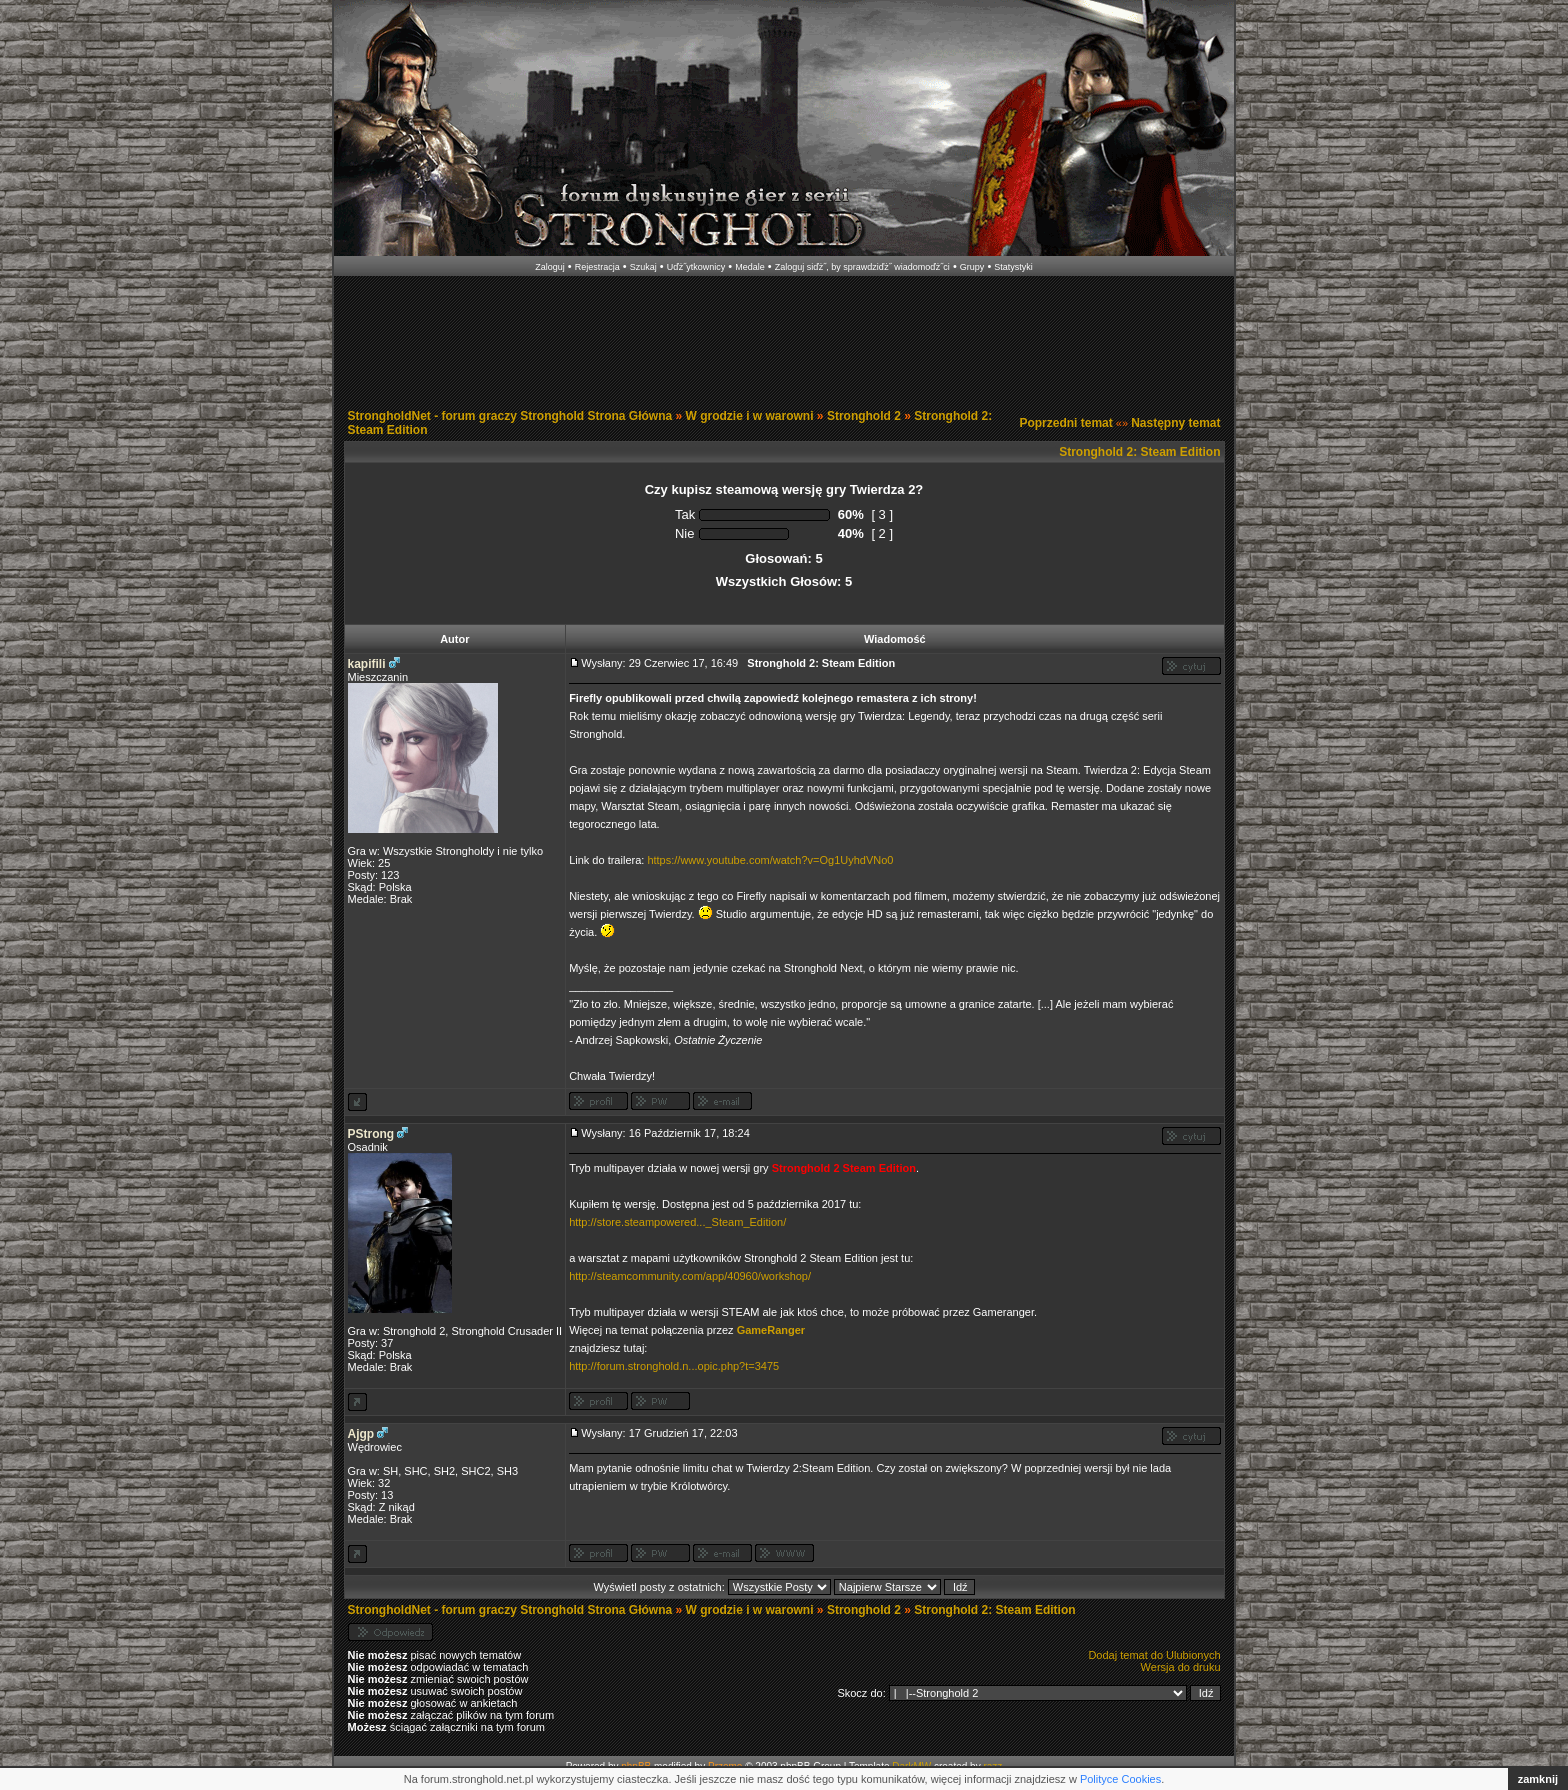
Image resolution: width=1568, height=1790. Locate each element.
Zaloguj (550, 267)
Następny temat (1175, 423)
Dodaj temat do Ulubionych (1154, 1655)
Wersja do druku (1181, 1667)
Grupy (972, 267)
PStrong (371, 1134)
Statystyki (1013, 267)
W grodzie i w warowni (750, 416)
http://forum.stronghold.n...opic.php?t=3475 (674, 1366)
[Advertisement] (784, 338)
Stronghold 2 (864, 416)
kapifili (367, 664)
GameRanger (771, 1330)
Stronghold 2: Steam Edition (1139, 452)
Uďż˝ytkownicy (696, 267)
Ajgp (361, 1434)
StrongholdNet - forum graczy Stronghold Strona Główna (510, 416)
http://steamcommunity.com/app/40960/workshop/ (690, 1276)
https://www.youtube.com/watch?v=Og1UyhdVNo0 (770, 860)
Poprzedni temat (1065, 423)
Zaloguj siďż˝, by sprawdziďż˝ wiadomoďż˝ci (862, 267)
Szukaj (643, 267)
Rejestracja (597, 267)
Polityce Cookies (1120, 1779)
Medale (750, 267)
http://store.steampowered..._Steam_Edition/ (677, 1222)
